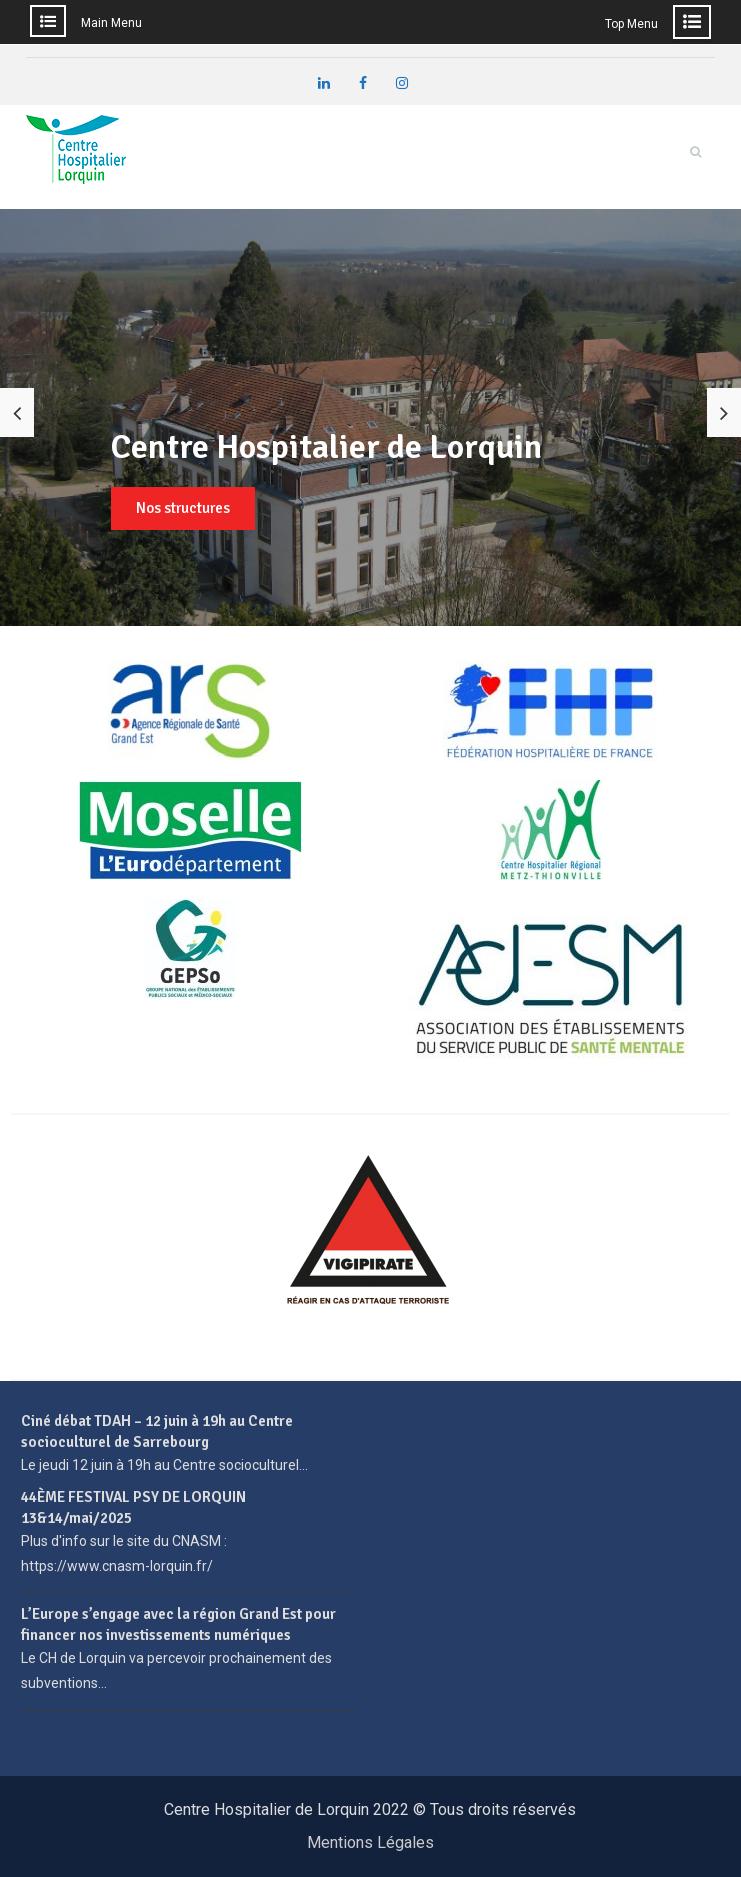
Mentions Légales (370, 1842)
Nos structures (183, 508)
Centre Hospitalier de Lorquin (326, 447)
